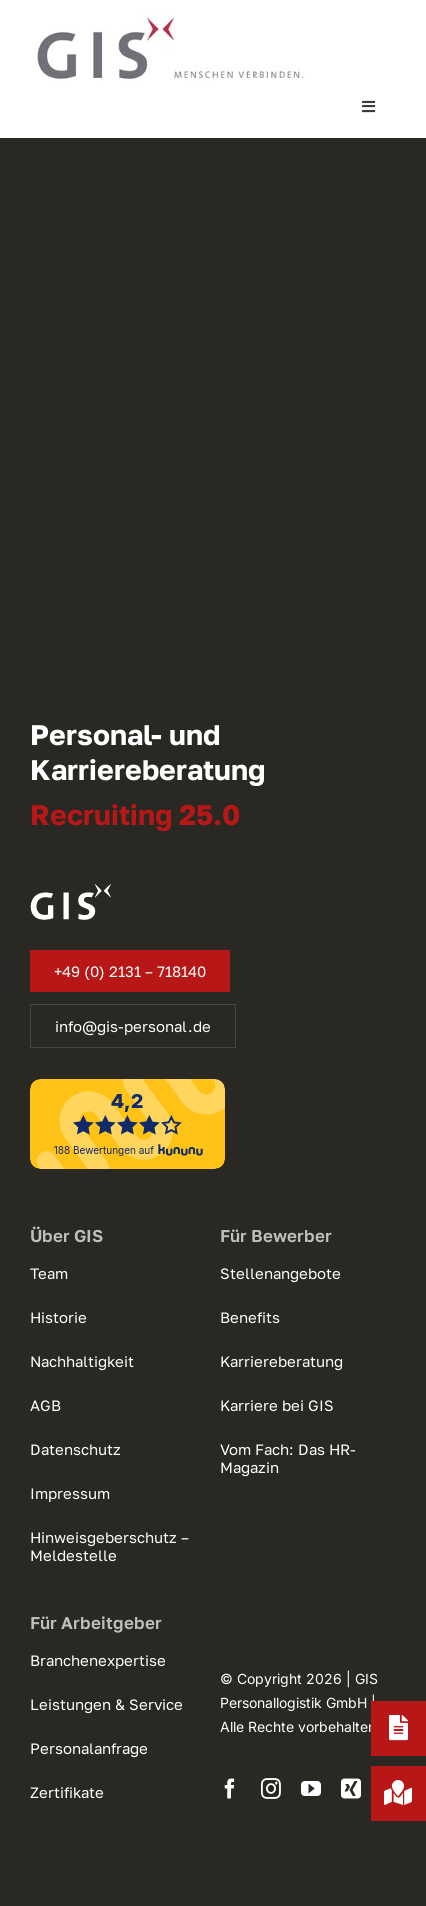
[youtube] (311, 1789)
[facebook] (230, 1789)
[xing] (351, 1789)
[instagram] (271, 1789)
